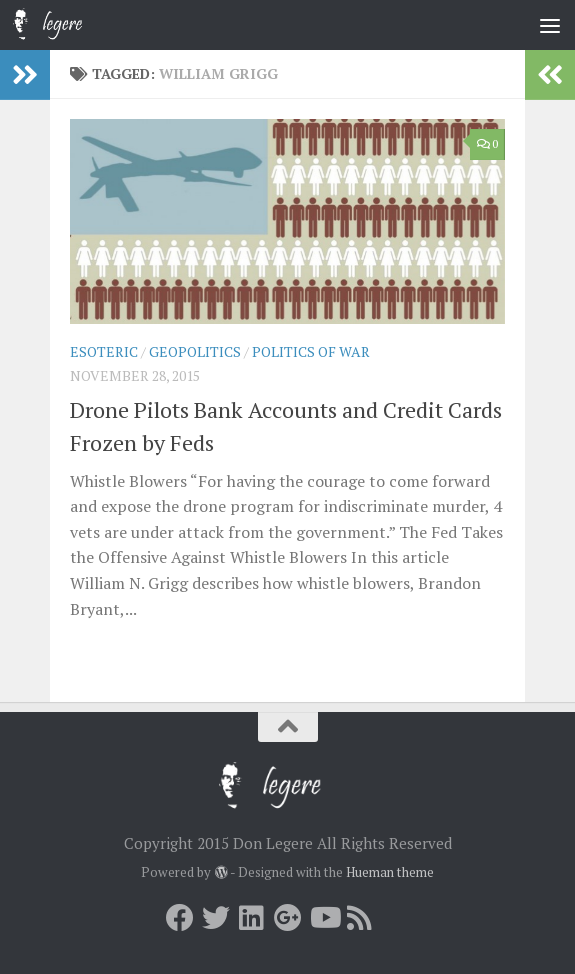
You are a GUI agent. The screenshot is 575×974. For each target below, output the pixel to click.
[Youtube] (324, 918)
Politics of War (311, 351)
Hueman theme (390, 872)
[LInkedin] (252, 918)
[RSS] (360, 918)
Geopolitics (195, 351)
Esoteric (104, 351)
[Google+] (288, 918)
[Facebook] (180, 918)
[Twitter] (216, 918)
